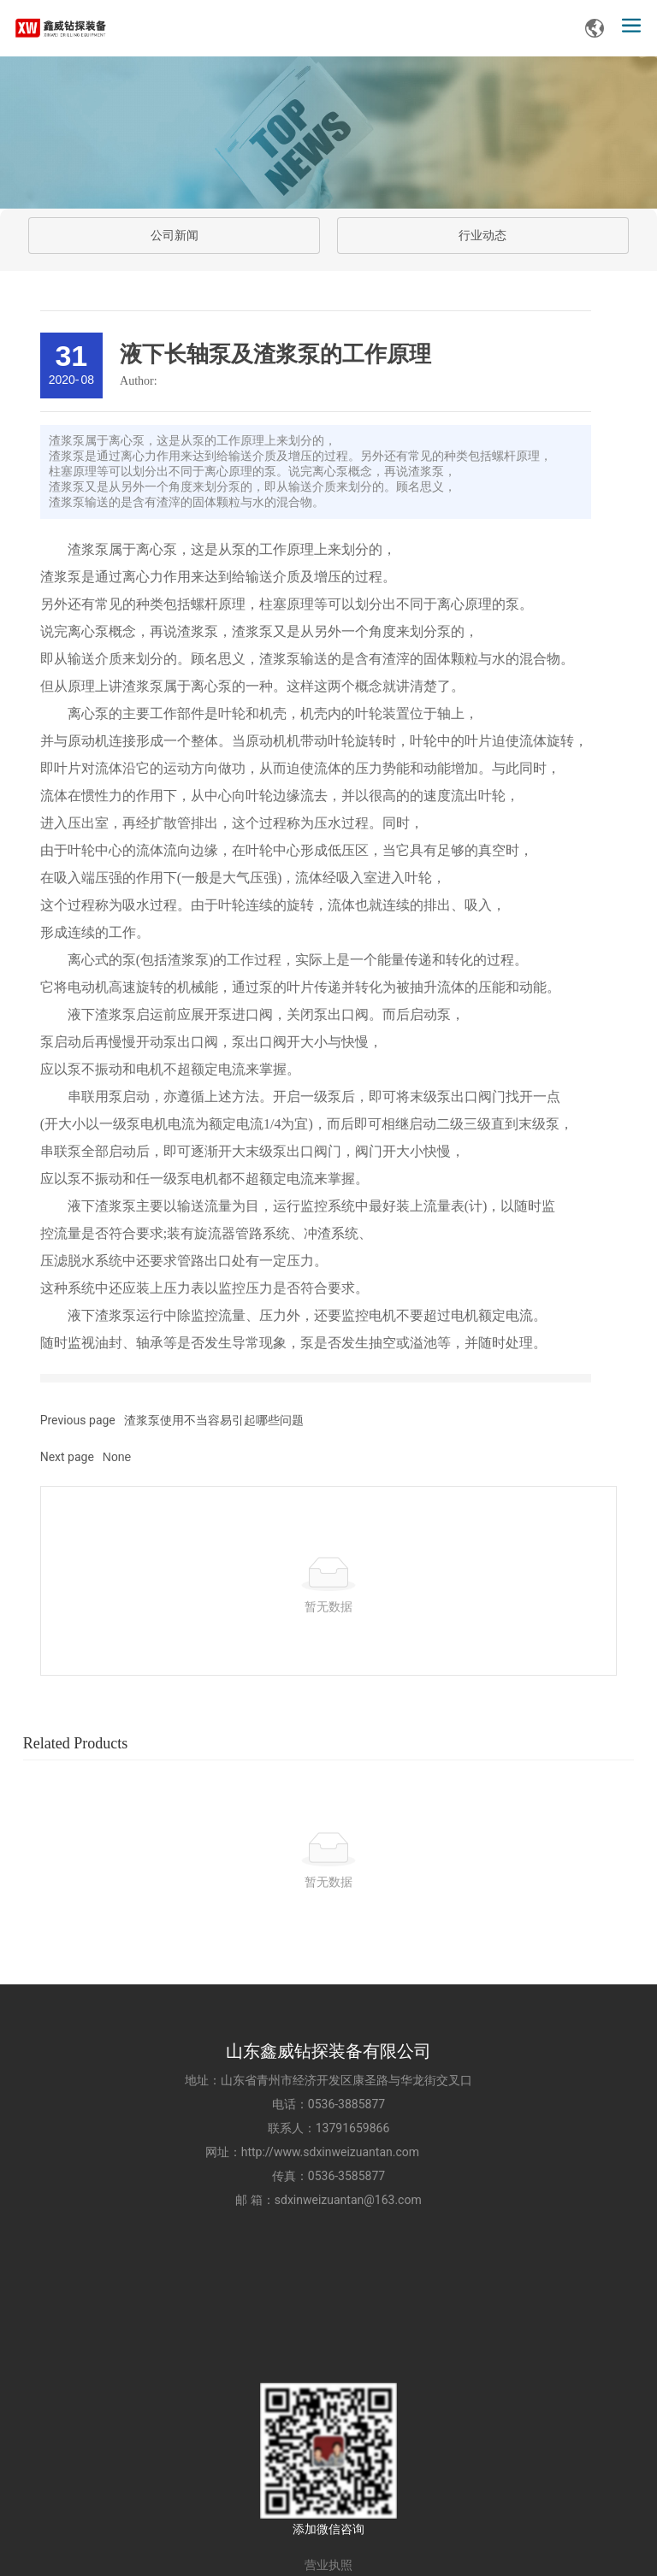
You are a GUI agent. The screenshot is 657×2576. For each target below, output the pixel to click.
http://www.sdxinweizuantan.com (338, 2152)
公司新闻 (174, 235)
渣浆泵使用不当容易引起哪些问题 (214, 1420)
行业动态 (482, 235)
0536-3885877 (346, 2104)
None (117, 1457)
